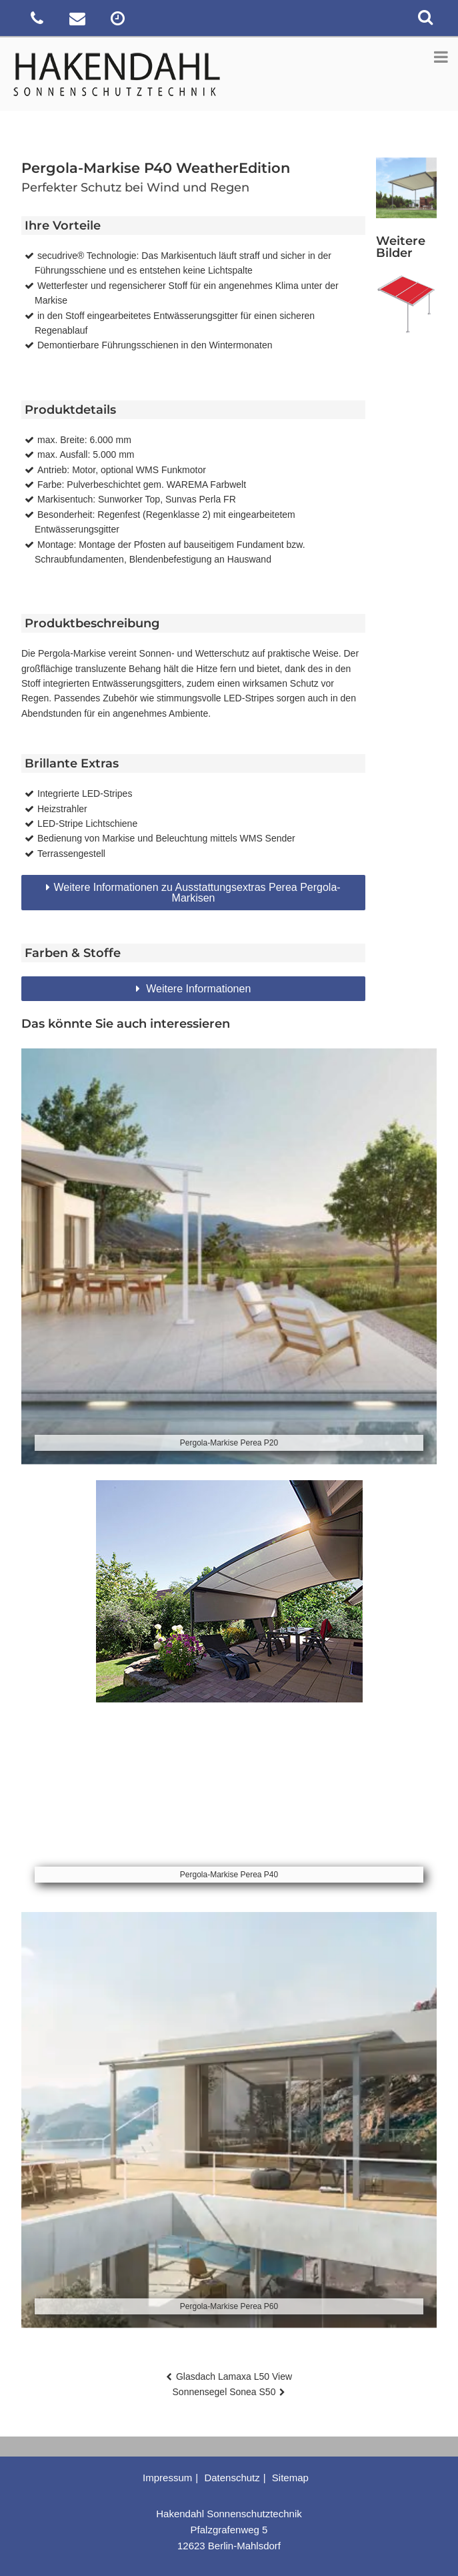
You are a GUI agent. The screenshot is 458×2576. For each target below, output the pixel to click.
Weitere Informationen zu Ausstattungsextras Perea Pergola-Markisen (196, 893)
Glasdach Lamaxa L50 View (234, 2376)
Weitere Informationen (197, 988)
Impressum (167, 2477)
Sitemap (290, 2477)
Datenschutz (231, 2477)
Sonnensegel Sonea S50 (224, 2391)
